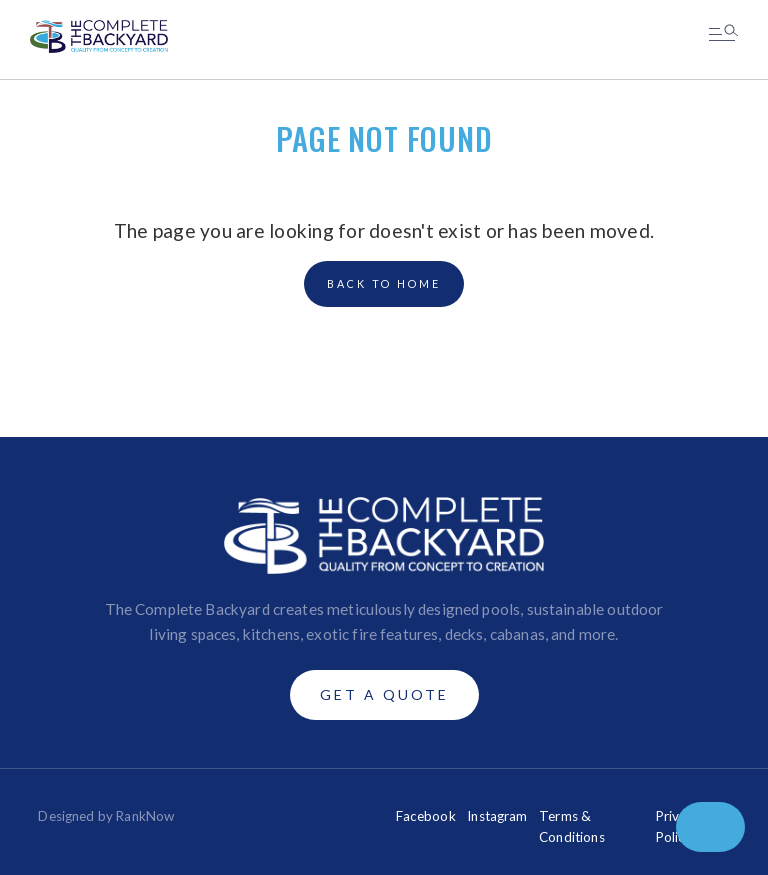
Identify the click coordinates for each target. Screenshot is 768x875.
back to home (384, 283)
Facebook (426, 816)
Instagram (497, 816)
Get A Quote (384, 694)
